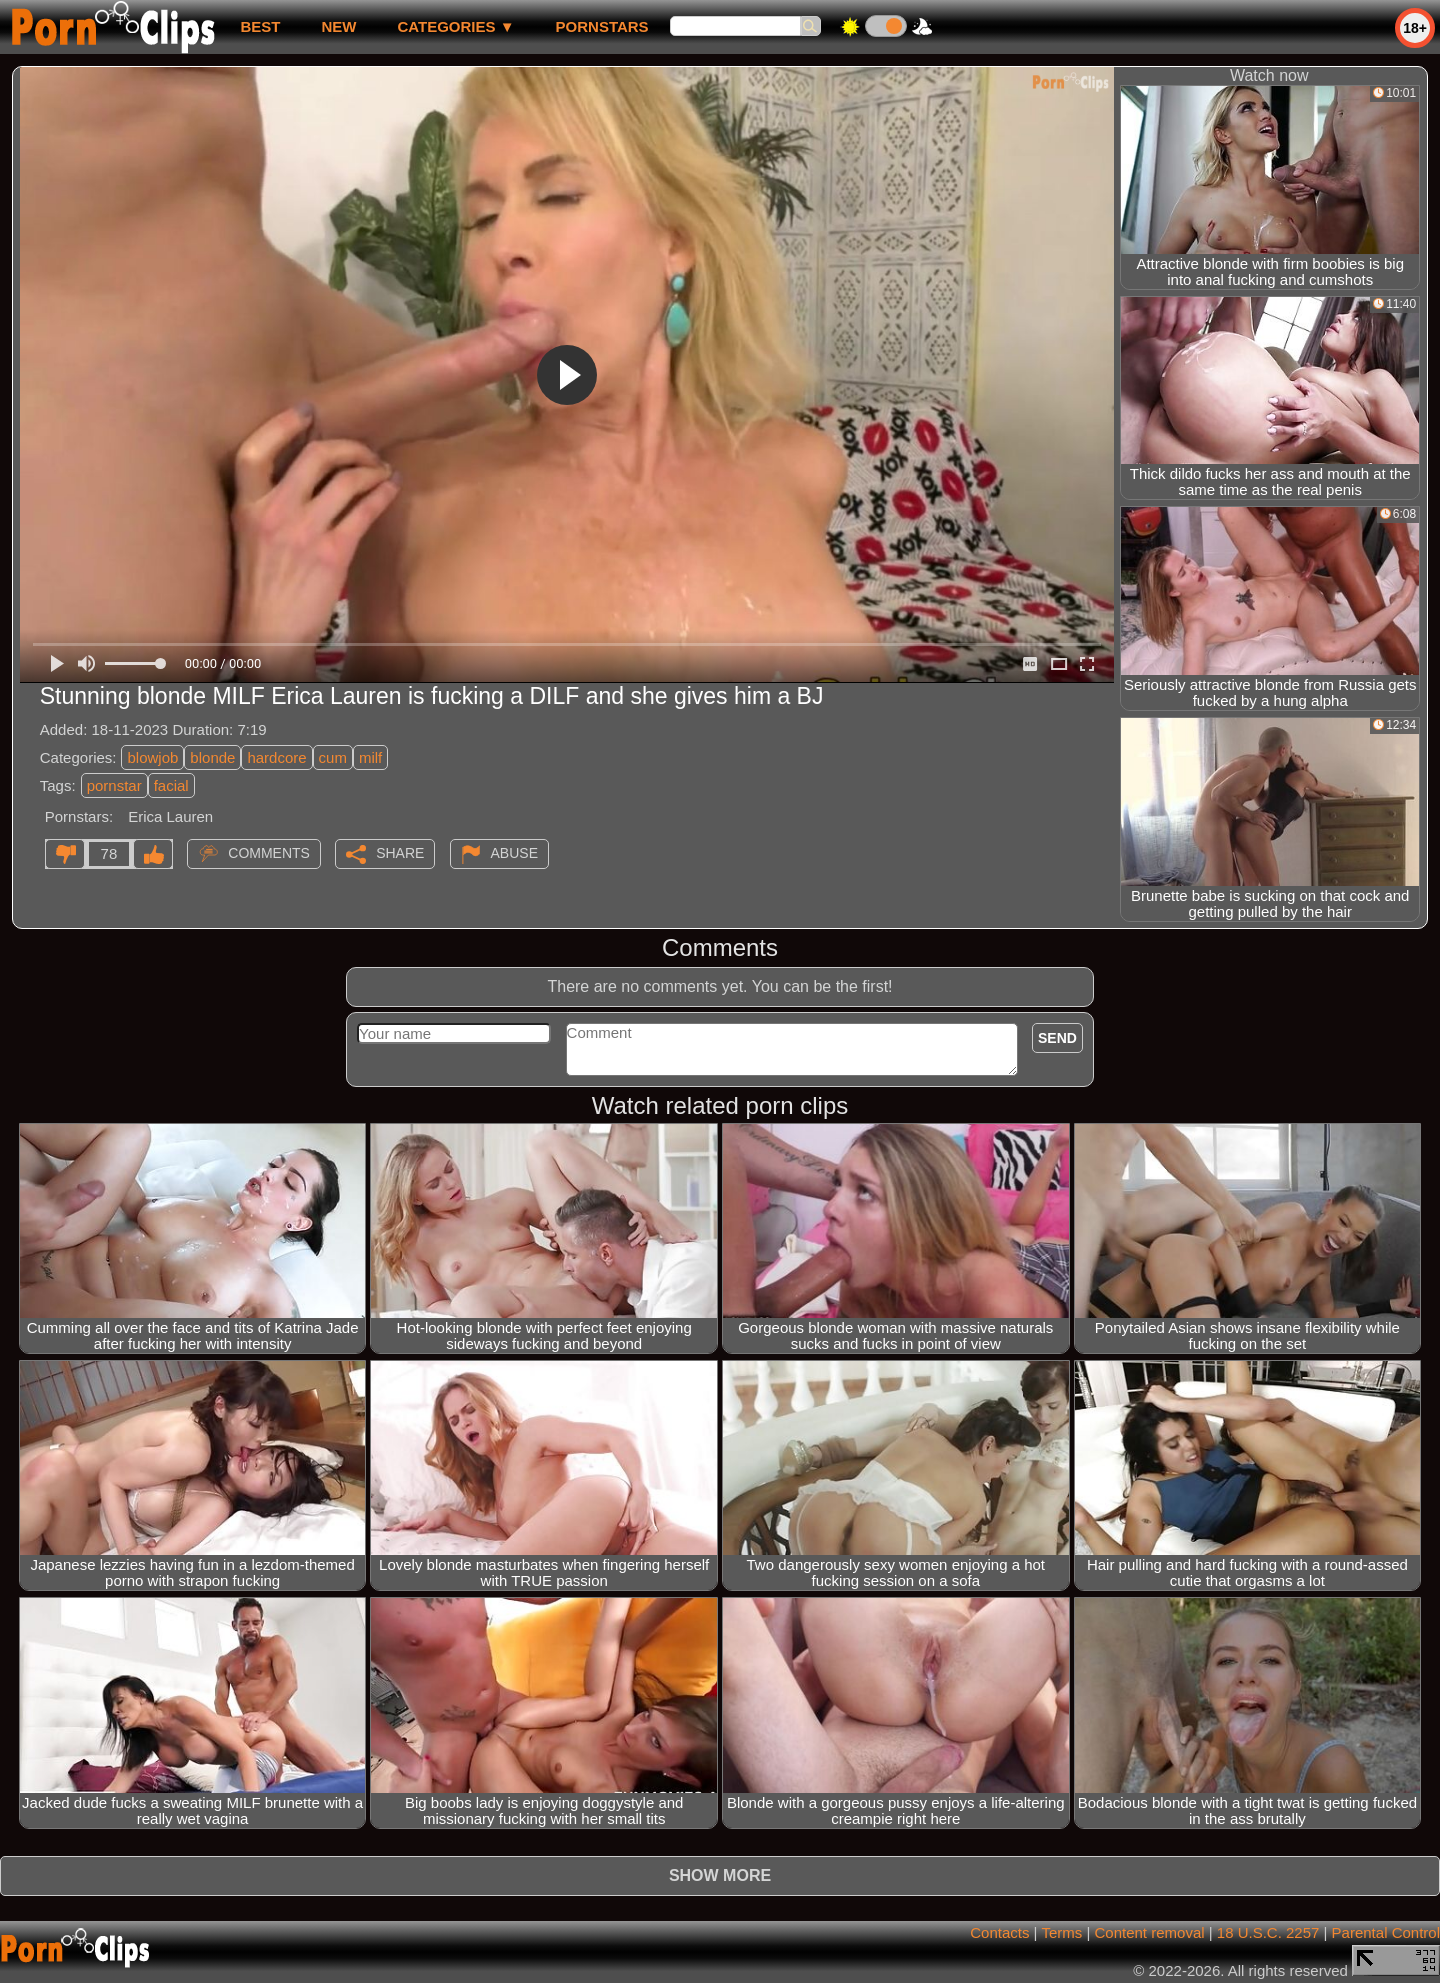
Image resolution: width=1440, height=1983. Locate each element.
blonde (212, 757)
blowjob (152, 757)
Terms (1061, 1932)
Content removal (1150, 1932)
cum (333, 757)
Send (1057, 1038)
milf (370, 757)
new (338, 26)
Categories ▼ (455, 26)
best (260, 26)
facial (171, 785)
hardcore (276, 757)
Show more (720, 1875)
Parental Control (1386, 1932)
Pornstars (602, 26)
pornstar (114, 785)
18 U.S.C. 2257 (1268, 1932)
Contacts (999, 1932)
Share (400, 853)
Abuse (514, 853)
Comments (269, 853)
